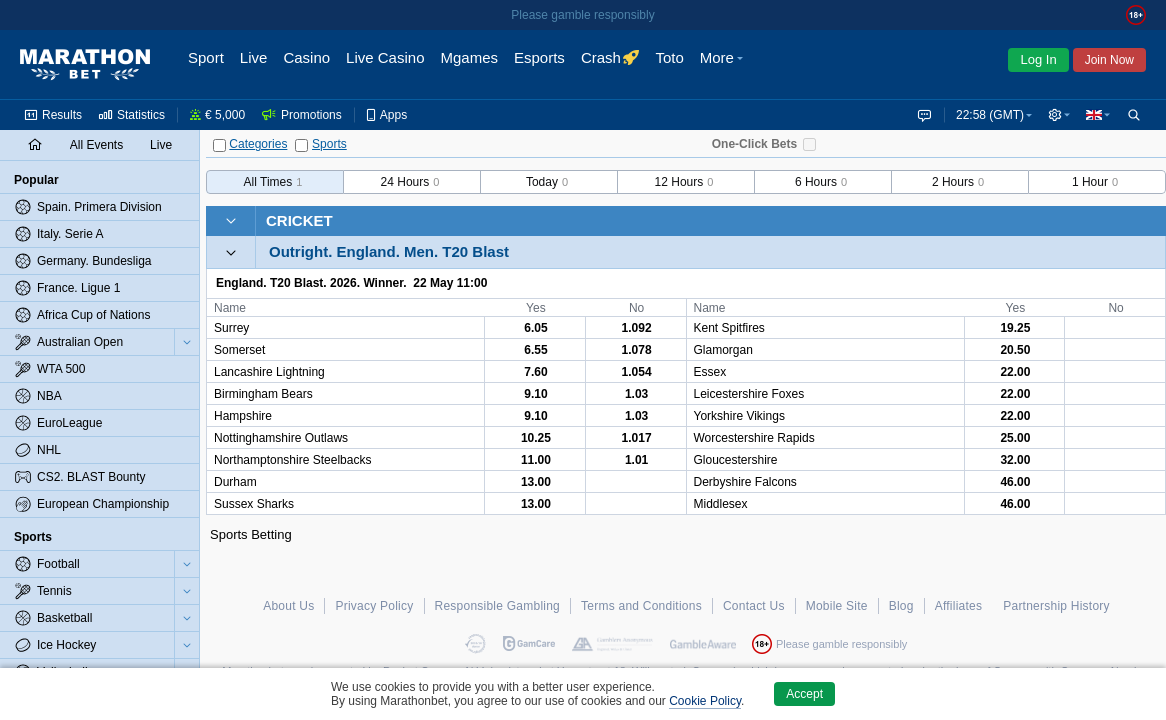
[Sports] (301, 145)
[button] (1057, 115)
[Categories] (219, 145)
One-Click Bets (754, 144)
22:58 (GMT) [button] (986, 115)
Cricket (299, 220)
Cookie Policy (705, 701)
